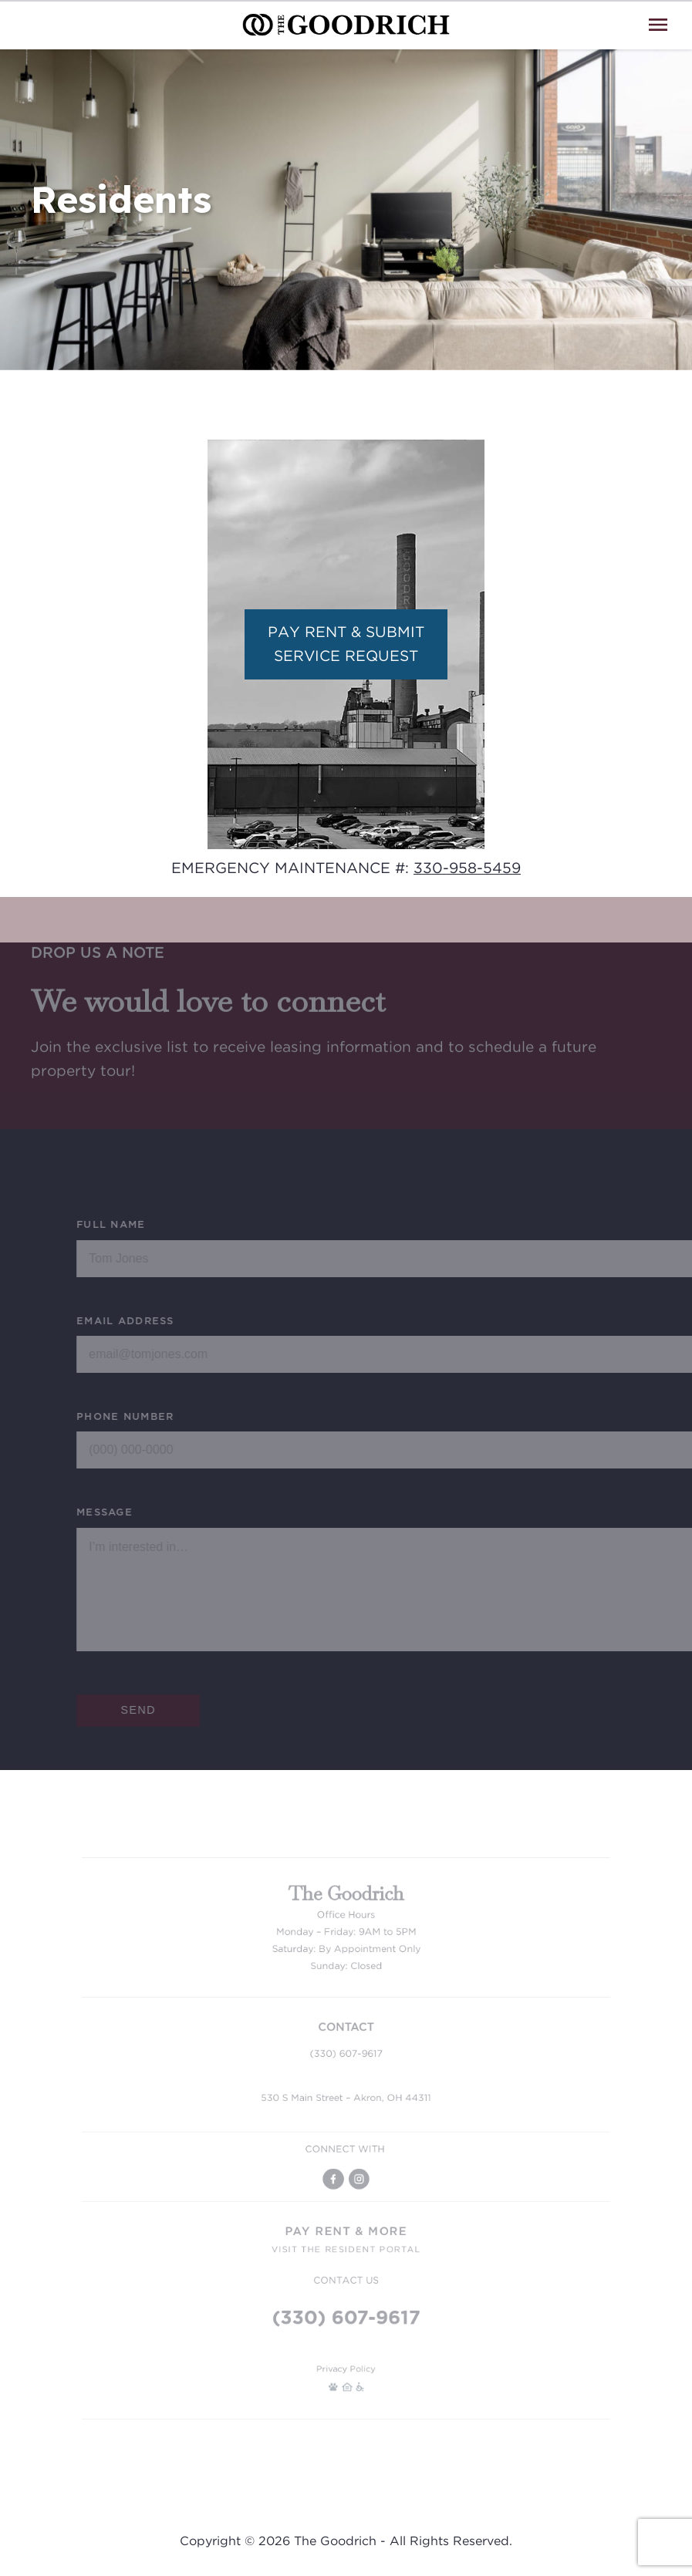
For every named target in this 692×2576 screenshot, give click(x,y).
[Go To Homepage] (346, 24)
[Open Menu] (658, 24)
